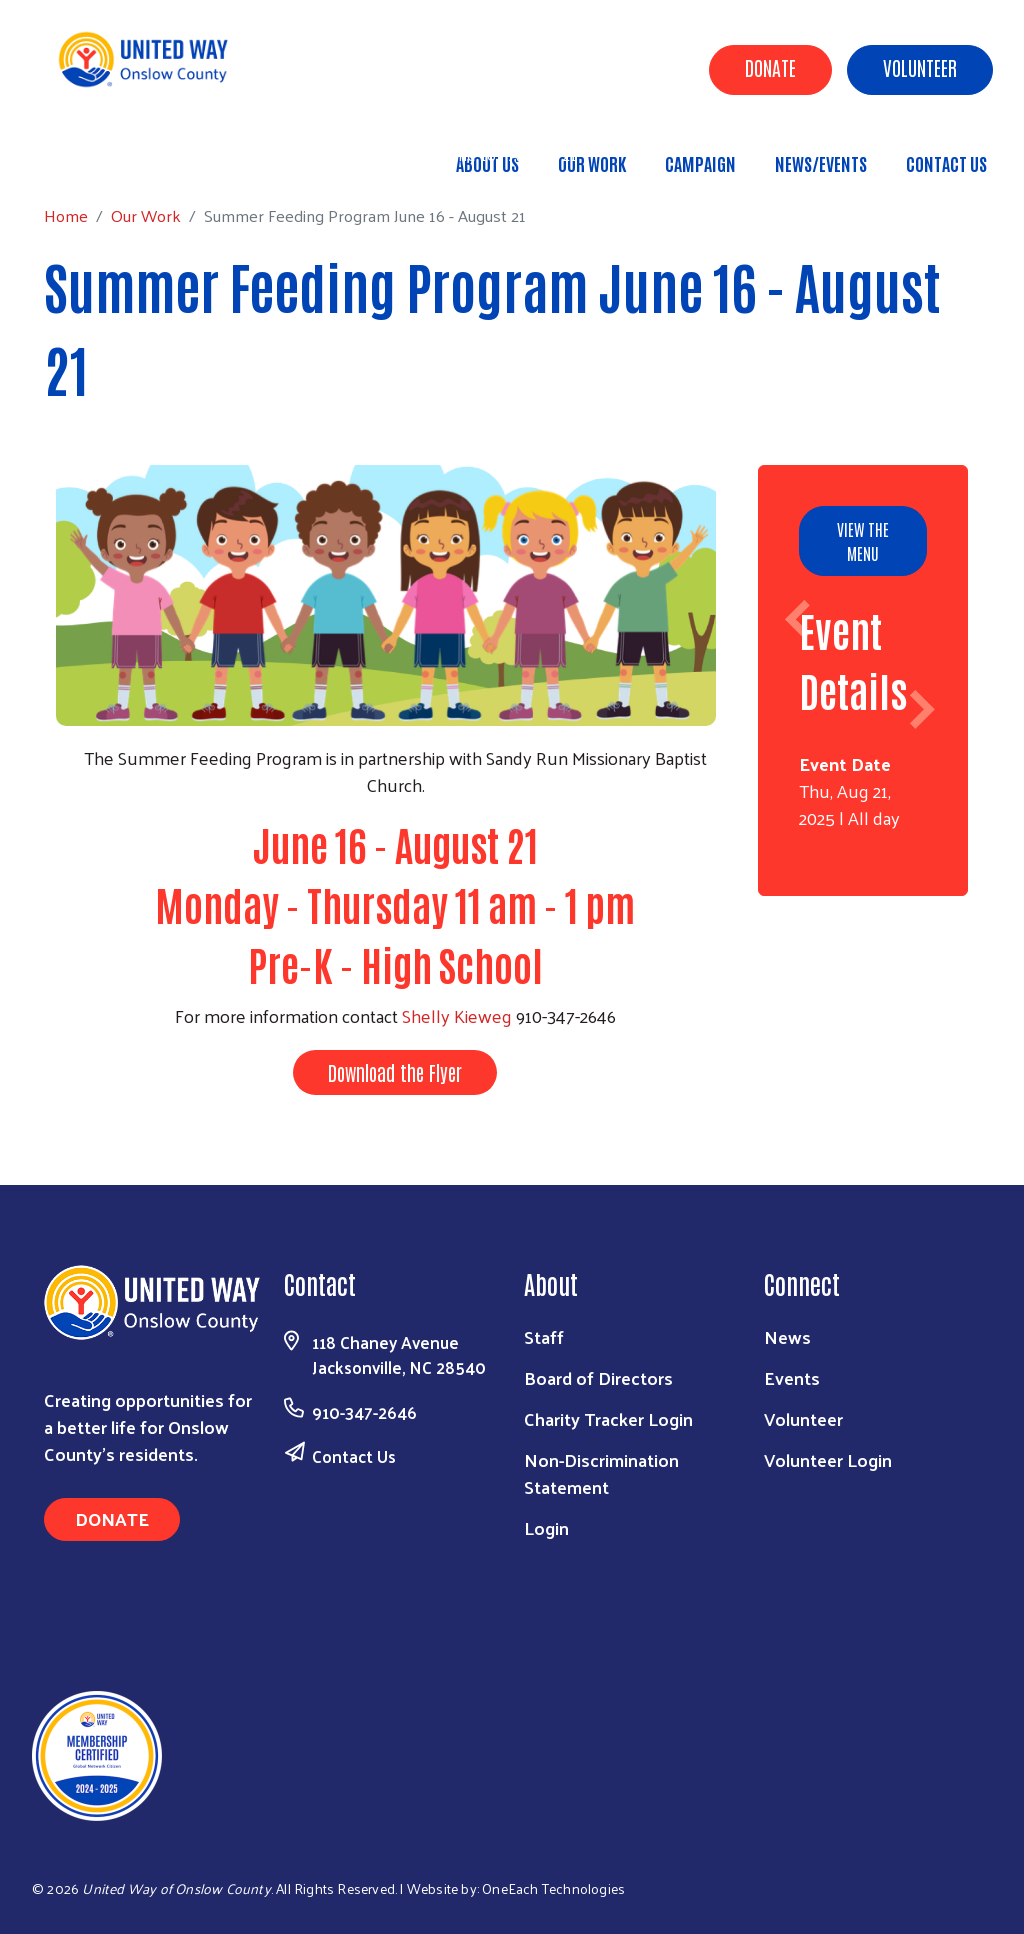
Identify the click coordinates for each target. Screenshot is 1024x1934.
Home (117, 154)
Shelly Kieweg (457, 1015)
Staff (544, 1336)
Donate (770, 67)
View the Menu (863, 541)
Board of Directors (598, 1377)
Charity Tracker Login (608, 1418)
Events (792, 1377)
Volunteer (920, 67)
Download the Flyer (395, 1072)
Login (546, 1527)
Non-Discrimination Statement (601, 1473)
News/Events (821, 163)
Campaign (700, 163)
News (787, 1336)
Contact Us (946, 163)
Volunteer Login (828, 1459)
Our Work (592, 163)
